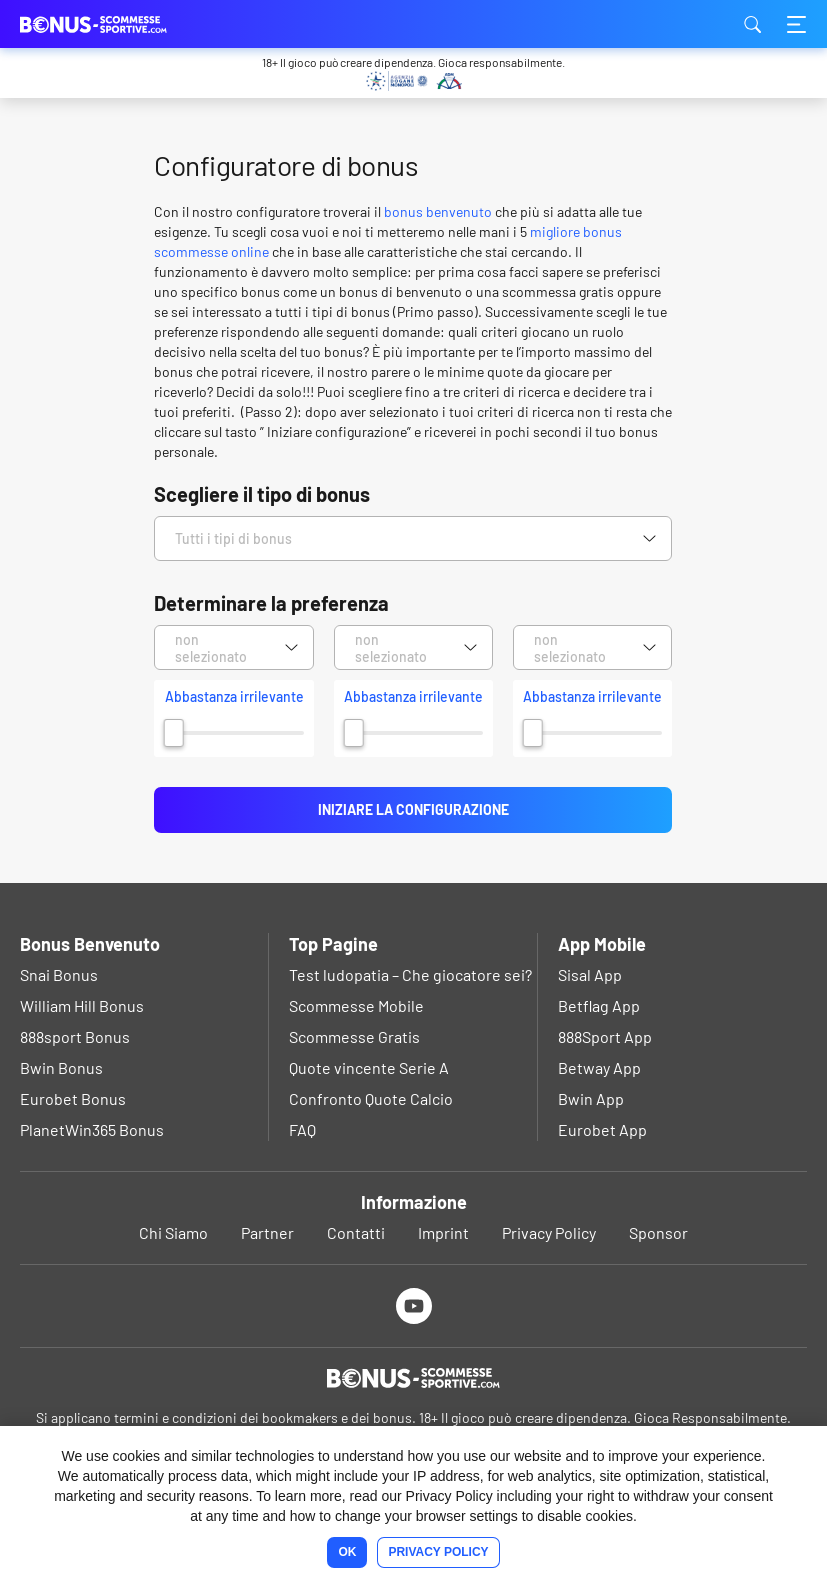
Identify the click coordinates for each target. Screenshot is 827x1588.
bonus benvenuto (438, 211)
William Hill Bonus (82, 1005)
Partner (267, 1232)
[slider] (174, 733)
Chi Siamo (173, 1232)
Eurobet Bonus (73, 1098)
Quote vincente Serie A (369, 1067)
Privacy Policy (549, 1232)
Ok (347, 1552)
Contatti (356, 1232)
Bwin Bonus (61, 1067)
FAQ (302, 1129)
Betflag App (599, 1005)
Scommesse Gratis (354, 1036)
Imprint (443, 1232)
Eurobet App (602, 1129)
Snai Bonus (59, 974)
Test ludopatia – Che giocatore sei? (410, 974)
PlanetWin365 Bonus (92, 1129)
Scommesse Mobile (356, 1005)
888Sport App (605, 1036)
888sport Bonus (75, 1036)
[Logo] (413, 1378)
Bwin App (591, 1098)
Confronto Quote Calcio (371, 1098)
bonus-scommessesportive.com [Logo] (120, 24)
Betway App (599, 1067)
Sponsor (658, 1232)
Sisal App (590, 974)
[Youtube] (413, 1305)
